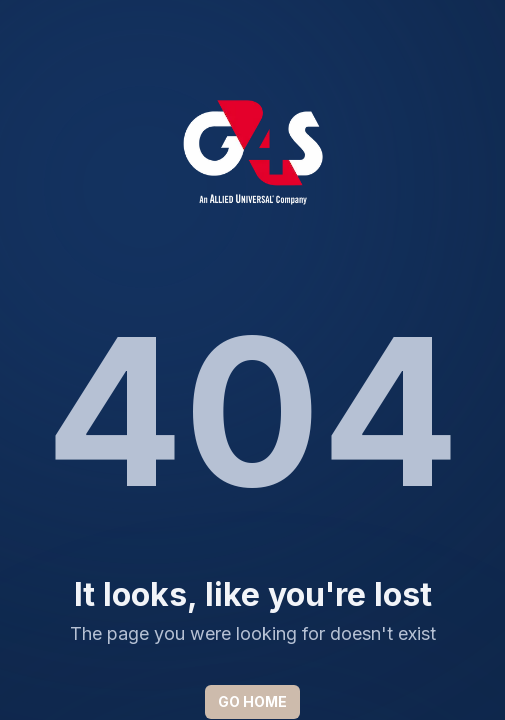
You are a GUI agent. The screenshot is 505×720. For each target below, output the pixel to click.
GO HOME (252, 701)
